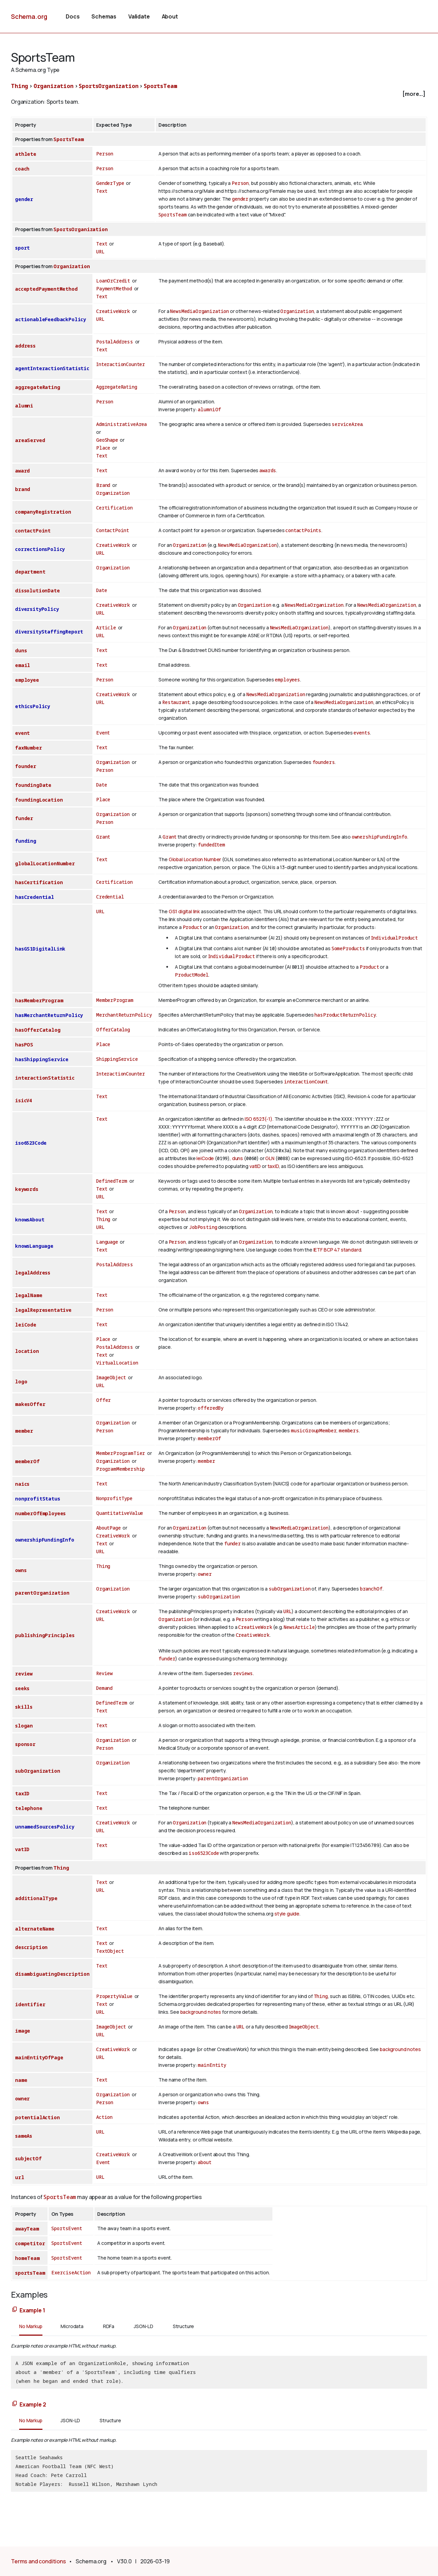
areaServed (30, 440)
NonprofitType (114, 1498)
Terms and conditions (38, 2561)
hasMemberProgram (39, 1000)
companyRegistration (43, 511)
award (22, 470)
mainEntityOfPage (39, 2057)
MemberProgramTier (120, 1453)
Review (104, 1673)
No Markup (30, 2326)
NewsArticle (299, 1627)
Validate (139, 16)
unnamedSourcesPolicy (44, 1826)
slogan (24, 1725)
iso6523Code (31, 1143)
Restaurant (176, 702)
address (25, 345)
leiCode (205, 1158)
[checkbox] (219, 94)
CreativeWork (113, 311)
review (24, 1673)
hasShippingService (41, 1059)
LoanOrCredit (113, 280)
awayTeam (27, 2228)
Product (192, 927)
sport (22, 247)
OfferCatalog (113, 1029)
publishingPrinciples (45, 1635)
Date (101, 590)
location (27, 1351)
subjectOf (28, 2158)
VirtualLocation (117, 1362)
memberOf (209, 1438)
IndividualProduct (394, 937)
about (204, 2162)
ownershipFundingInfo (379, 836)
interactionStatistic (45, 1078)
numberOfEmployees (40, 1513)
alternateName (34, 1928)
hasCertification (39, 882)
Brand (103, 485)
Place (103, 447)
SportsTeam (160, 86)
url (19, 2177)
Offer (103, 1400)
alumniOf (209, 409)
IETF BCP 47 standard (337, 1249)
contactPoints (303, 530)
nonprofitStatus (37, 1498)
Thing (19, 86)
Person (104, 153)
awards (267, 470)
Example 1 (32, 2310)
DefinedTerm (111, 1181)
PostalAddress (114, 341)
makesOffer (30, 1404)
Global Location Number (195, 859)
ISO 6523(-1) (258, 1119)
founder (25, 766)
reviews (243, 1673)
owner (204, 1574)
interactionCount (306, 1081)
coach (22, 168)
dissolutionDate (37, 590)
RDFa (108, 2326)
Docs (72, 16)
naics (22, 1484)
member (24, 1431)
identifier (30, 2004)
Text (101, 191)
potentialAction (37, 2117)
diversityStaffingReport (49, 631)
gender (24, 199)
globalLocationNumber (45, 863)
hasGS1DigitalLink (40, 948)
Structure (183, 2326)
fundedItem (211, 844)
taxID (273, 1166)
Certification (114, 507)
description (31, 1947)
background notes (200, 2012)
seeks (22, 1688)
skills (24, 1707)
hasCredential (34, 897)
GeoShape (107, 440)
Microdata (72, 2326)
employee (27, 680)
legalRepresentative (43, 1310)
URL (100, 251)
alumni (24, 405)
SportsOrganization (108, 86)
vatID (255, 1166)
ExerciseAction (71, 2272)
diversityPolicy (37, 609)
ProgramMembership (120, 1469)
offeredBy (210, 1408)
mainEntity (212, 2065)
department (30, 571)
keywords (26, 1189)
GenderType (110, 183)
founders (323, 762)
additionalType (36, 1898)
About (170, 16)
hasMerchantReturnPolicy (49, 1015)
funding (25, 841)
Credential (110, 896)
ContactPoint (112, 530)
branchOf (371, 1588)
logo (21, 1381)
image (22, 2030)
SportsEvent (66, 2228)
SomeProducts (348, 948)
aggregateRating (37, 387)
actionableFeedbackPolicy (50, 319)
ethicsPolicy (32, 706)
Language (107, 1242)
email (22, 665)
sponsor (25, 1744)
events (361, 732)
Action (104, 2117)
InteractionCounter (120, 364)
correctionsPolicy (40, 549)
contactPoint (33, 530)
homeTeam (27, 2258)
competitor (30, 2243)
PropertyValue (114, 1996)
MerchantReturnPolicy (124, 1014)
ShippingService (117, 1059)
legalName (28, 1295)
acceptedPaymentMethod (46, 289)
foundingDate (33, 785)
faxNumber (28, 747)
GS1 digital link (184, 911)
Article (106, 627)
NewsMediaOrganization (199, 311)
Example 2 (33, 2404)
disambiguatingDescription (52, 1974)
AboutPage (108, 1527)
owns (20, 1570)
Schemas (103, 16)
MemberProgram (114, 1000)
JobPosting (203, 1227)
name (21, 2080)
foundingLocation (39, 799)
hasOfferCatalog (38, 1030)
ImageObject (111, 1377)
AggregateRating (116, 387)
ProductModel (191, 974)
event (22, 733)
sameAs (23, 2136)
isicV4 (23, 1100)
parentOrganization (42, 1592)
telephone (28, 1808)
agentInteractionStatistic (52, 368)
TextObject (110, 1951)
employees (287, 679)
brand (22, 489)
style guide (286, 1913)
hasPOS (24, 1044)
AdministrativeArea (121, 424)
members (349, 1430)
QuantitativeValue (119, 1513)
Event (103, 732)
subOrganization (290, 1588)
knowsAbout (29, 1219)
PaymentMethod (114, 288)
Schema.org (29, 16)
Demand (104, 1688)
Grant (103, 836)
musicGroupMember (313, 1430)
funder (24, 818)
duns (21, 650)
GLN (269, 1158)
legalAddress (32, 1272)
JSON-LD (143, 2326)
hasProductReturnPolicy (345, 1014)
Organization (54, 86)
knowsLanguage (34, 1246)
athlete (25, 154)
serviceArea (347, 424)
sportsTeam (30, 2273)
